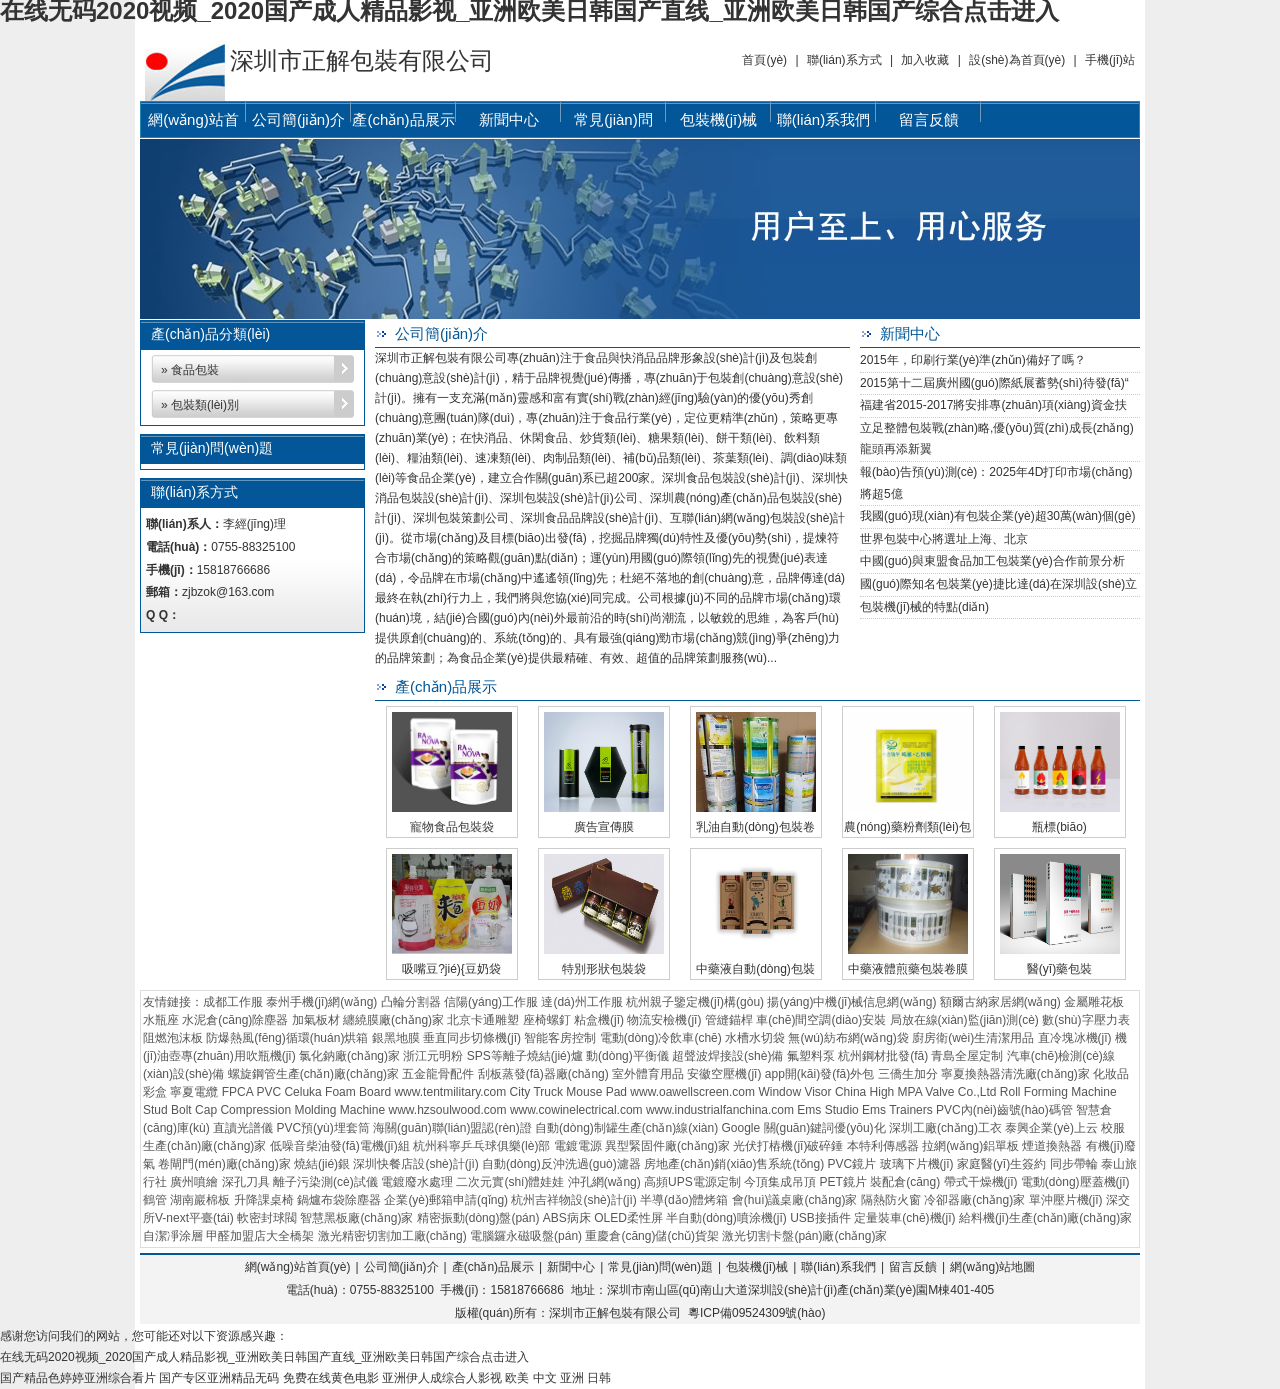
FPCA (237, 1092)
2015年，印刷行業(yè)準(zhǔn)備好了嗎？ (973, 360)
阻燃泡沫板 (173, 1038)
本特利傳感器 (883, 1146)
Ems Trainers (897, 1110)
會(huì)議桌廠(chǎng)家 (795, 1200)
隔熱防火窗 (891, 1200)
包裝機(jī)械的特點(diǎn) (924, 607)
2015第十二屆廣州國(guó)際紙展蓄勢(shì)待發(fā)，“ (994, 383)
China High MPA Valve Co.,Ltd (916, 1092)
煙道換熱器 (1052, 1146)
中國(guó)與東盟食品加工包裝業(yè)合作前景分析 (992, 561)
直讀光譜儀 (243, 1128)
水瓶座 (161, 1020)
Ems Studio (827, 1110)
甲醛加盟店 (236, 1236)
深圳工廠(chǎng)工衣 (945, 1128)
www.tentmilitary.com (450, 1092)
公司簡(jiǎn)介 (298, 119)
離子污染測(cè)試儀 (325, 1182)
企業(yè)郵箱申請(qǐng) (446, 1200)
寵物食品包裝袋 (452, 827)
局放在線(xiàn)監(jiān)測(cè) (964, 1020)
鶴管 (155, 1200)
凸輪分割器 (411, 1002)
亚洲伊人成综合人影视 (442, 1378)
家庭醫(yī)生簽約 (1001, 1164)
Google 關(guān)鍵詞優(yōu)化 (804, 1128)
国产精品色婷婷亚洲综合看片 (78, 1378)
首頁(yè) (764, 60)
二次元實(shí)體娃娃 (510, 1182)
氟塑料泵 (811, 1056)
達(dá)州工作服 (581, 1002)
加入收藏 (925, 60)
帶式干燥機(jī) (981, 1182)
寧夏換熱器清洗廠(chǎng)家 (1015, 1074)
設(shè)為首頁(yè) (1017, 60)
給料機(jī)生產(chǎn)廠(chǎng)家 (1045, 1218)
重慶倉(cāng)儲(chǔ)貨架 (652, 1236)
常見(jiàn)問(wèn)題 (613, 124)
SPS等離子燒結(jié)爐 (525, 1056)
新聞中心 (509, 119)
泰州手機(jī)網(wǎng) (321, 1002)
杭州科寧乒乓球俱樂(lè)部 (481, 1146)
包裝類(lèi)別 (205, 405)
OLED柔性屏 (628, 1218)
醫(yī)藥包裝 (1059, 969)
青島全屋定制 (967, 1056)
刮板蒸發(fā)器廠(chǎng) (543, 1074)
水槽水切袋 (755, 1038)
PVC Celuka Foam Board (323, 1092)
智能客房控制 (560, 1038)
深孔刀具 (246, 1182)
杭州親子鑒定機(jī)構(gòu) (695, 1002)
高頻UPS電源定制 (692, 1182)
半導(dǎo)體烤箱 (684, 1200)
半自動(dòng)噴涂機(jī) (726, 1218)
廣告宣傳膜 (604, 827)
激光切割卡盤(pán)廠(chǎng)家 (804, 1236)
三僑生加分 (908, 1074)
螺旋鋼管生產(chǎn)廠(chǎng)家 (313, 1074)
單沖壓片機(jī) (1066, 1200)
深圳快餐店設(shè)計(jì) (415, 1164)
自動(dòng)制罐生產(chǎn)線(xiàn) (626, 1128)
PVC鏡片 (852, 1164)
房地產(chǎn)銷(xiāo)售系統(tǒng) (734, 1164)
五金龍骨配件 (438, 1074)
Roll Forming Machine (1058, 1092)
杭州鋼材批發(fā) (883, 1056)
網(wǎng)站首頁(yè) (193, 124)
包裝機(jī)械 (719, 119)
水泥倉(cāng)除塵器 (235, 1020)
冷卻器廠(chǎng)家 (974, 1200)
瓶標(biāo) (1059, 827)
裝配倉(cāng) (905, 1182)
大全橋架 (290, 1236)
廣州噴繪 (194, 1182)
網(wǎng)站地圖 (992, 1267)
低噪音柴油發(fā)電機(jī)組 (340, 1146)
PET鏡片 (842, 1182)
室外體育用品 (648, 1074)
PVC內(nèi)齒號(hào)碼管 (1004, 1110)
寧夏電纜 (194, 1092)
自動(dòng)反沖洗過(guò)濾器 (561, 1164)
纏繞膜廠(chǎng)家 (393, 1020)
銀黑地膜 (396, 1038)
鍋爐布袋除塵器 (339, 1200)
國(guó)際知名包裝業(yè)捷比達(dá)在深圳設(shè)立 (998, 584)
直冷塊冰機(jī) (1075, 1038)
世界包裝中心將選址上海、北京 (944, 539)
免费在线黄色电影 (331, 1378)
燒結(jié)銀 (322, 1164)
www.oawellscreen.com (692, 1092)
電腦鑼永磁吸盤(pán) (526, 1236)
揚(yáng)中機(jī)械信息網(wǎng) (851, 1002)
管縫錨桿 (729, 1020)
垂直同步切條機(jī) (472, 1038)
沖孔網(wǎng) (604, 1182)
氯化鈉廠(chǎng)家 (349, 1056)
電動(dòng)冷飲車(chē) (661, 1038)
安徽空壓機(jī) (724, 1074)
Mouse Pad (596, 1092)
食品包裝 (195, 370)
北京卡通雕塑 (483, 1020)
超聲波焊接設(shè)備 (727, 1056)
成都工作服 (233, 1002)
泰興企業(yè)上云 (1051, 1128)
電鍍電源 (578, 1146)
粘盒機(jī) (599, 1020)
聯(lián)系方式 (844, 60)
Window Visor (794, 1092)
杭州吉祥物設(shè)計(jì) (573, 1200)
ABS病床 (567, 1218)
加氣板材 (316, 1020)
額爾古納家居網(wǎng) (1000, 1002)
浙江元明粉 (433, 1056)
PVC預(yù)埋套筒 (322, 1128)
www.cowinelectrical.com (576, 1110)
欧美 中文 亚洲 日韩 (558, 1378)
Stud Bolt (167, 1110)
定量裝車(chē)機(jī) (904, 1218)
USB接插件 (820, 1218)
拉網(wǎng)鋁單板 (970, 1146)
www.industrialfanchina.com (720, 1110)
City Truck (536, 1092)
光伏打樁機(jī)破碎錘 (788, 1146)
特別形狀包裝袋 (604, 969)
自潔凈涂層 (173, 1236)
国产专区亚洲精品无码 (219, 1378)
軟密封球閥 (267, 1218)
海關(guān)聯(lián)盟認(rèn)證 (452, 1128)
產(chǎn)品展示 (403, 119)
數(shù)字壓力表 (1085, 1020)
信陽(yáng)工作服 (491, 1002)
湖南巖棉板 (200, 1200)
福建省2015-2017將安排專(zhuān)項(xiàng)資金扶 (993, 405)
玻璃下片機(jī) (917, 1164)
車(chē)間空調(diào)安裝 (821, 1020)
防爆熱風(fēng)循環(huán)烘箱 (287, 1038)
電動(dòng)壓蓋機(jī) (1075, 1182)
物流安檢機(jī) (664, 1020)
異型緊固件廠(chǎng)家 (667, 1146)
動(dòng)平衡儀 (627, 1056)
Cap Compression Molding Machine (290, 1110)
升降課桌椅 (264, 1200)
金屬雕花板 (1094, 1002)
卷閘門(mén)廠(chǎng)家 (224, 1164)
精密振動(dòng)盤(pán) (478, 1218)
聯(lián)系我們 (823, 119)
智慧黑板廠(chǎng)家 (356, 1218)
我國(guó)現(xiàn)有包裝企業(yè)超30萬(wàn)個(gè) (997, 516)
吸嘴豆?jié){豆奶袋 (451, 969)
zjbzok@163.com (228, 592)
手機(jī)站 (1110, 60)
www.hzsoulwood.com (447, 1110)
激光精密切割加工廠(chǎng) (392, 1236)
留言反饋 (929, 119)
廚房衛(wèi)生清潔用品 (973, 1038)
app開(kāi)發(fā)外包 (819, 1074)
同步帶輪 (1074, 1164)
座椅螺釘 (547, 1020)
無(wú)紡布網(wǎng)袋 (848, 1038)
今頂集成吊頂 (780, 1182)
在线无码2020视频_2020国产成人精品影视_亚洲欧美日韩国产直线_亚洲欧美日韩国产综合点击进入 (264, 1357)
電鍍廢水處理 (417, 1182)
